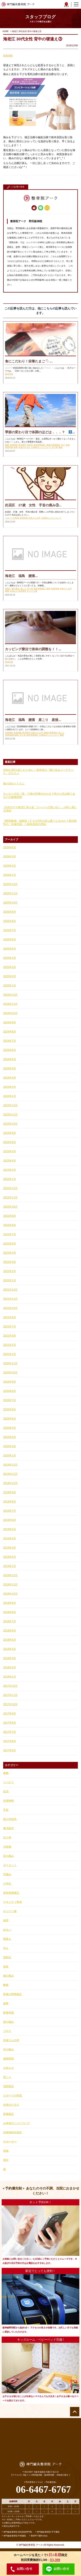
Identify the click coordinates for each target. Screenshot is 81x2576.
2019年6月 (9, 1520)
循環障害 (8, 2058)
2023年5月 (9, 1151)
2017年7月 (9, 1732)
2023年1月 (9, 1179)
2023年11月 (10, 1114)
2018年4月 (9, 1649)
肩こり (23, 589)
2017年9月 (9, 1713)
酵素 (5, 1985)
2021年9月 (9, 1317)
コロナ (7, 2031)
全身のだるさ (24, 447)
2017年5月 (9, 1750)
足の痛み (8, 1856)
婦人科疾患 (9, 1819)
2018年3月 (9, 1658)
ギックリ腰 (32, 591)
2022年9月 (9, 1216)
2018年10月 (10, 1593)
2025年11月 (10, 893)
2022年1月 (9, 1280)
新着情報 (7, 55)
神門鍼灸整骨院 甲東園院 (15, 2536)
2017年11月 (10, 1695)
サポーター (9, 2141)
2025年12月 (10, 884)
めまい (7, 1929)
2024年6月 (9, 1050)
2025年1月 (9, 985)
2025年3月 (9, 967)
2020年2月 (9, 1446)
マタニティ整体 (12, 1902)
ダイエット (9, 1865)
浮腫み (7, 1874)
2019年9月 (9, 1492)
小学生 (7, 1883)
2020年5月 (9, 1418)
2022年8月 (9, 1225)
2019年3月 (9, 1547)
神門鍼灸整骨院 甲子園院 (48, 2532)
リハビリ (8, 1782)
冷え (63, 445)
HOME (5, 31)
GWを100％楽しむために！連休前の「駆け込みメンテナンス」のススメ (38, 772)
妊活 (5, 1791)
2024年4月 (9, 1068)
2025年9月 (9, 911)
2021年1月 (9, 1354)
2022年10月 (10, 1206)
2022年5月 (9, 1243)
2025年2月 (9, 976)
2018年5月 (9, 1639)
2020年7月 (9, 1400)
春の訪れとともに (13, 783)
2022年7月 (9, 1234)
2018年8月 (9, 1612)
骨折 (5, 2160)
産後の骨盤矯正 (53, 445)
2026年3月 (9, 856)
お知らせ (14, 591)
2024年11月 (10, 1004)
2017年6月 (9, 1741)
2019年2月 (9, 1556)
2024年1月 (9, 1096)
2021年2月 (9, 1345)
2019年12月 (10, 1464)
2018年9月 (9, 1603)
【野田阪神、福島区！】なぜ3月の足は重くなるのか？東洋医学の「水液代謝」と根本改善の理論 (40, 822)
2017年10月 (10, 1704)
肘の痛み (8, 2049)
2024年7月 (9, 1040)
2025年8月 (9, 921)
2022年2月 (9, 1271)
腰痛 (7, 445)
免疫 (68, 445)
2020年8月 (9, 1391)
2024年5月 (9, 1059)
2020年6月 (9, 1409)
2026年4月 (9, 847)
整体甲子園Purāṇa (39, 2536)
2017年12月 (10, 1685)
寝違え (8, 589)
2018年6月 (9, 1630)
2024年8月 (9, 1031)
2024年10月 (10, 1013)
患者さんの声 (34, 518)
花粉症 (30, 445)
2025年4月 (9, 958)
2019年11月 (10, 1474)
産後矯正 (8, 2114)
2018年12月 (10, 1575)
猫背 (48, 589)
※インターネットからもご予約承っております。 (24, 2516)
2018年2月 (9, 1667)
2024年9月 (9, 1022)
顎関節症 (8, 2086)
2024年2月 (9, 1087)
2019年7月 (9, 1510)
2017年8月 (9, 1722)
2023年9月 (9, 1133)
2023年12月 (10, 1105)
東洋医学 (22, 445)
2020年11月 (10, 1363)
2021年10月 (10, 1308)
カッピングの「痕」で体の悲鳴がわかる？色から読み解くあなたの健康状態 (39, 795)
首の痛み (8, 2021)
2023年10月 (10, 1123)
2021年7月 (9, 1326)
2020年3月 (9, 1437)
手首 (5, 1809)
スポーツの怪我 (12, 518)
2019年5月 (9, 1529)
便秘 (60, 447)
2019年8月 (9, 1501)
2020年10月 (10, 1372)
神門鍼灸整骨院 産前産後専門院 (18, 2532)
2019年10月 (10, 1483)
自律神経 (14, 445)
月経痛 (7, 1846)
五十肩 (55, 447)
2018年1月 (9, 1676)
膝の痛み (16, 589)
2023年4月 (9, 1160)
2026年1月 (9, 875)
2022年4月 (9, 1252)
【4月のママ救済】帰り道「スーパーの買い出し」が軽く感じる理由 (40, 809)
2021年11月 (10, 1298)
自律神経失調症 (12, 735)
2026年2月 (9, 865)
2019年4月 (9, 1538)
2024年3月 (9, 1077)
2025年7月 (9, 930)
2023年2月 (9, 1169)
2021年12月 (10, 1289)
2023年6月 (9, 1142)
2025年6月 (9, 939)
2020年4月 (9, 1427)
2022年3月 (9, 1262)
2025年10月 (10, 902)
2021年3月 (9, 1335)
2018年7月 (9, 1621)
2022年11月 (10, 1197)
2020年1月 (9, 1455)
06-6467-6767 (43, 2489)
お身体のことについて (41, 447)
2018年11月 (10, 1584)
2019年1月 (9, 1566)
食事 (16, 447)
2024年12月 (10, 994)
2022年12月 (10, 1188)
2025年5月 (9, 948)
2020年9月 (9, 1381)
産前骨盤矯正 (40, 445)
